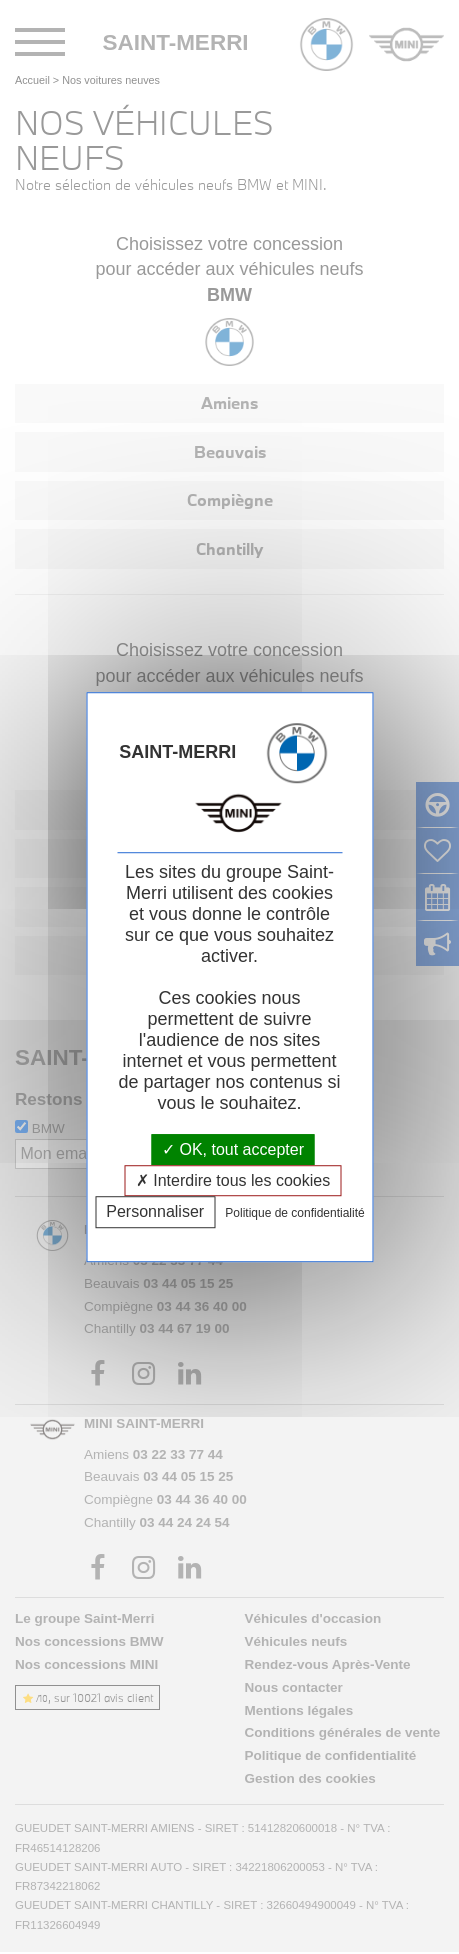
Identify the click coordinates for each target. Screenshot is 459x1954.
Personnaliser (155, 1212)
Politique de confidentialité (294, 1214)
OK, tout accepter (233, 1149)
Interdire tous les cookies (233, 1180)
